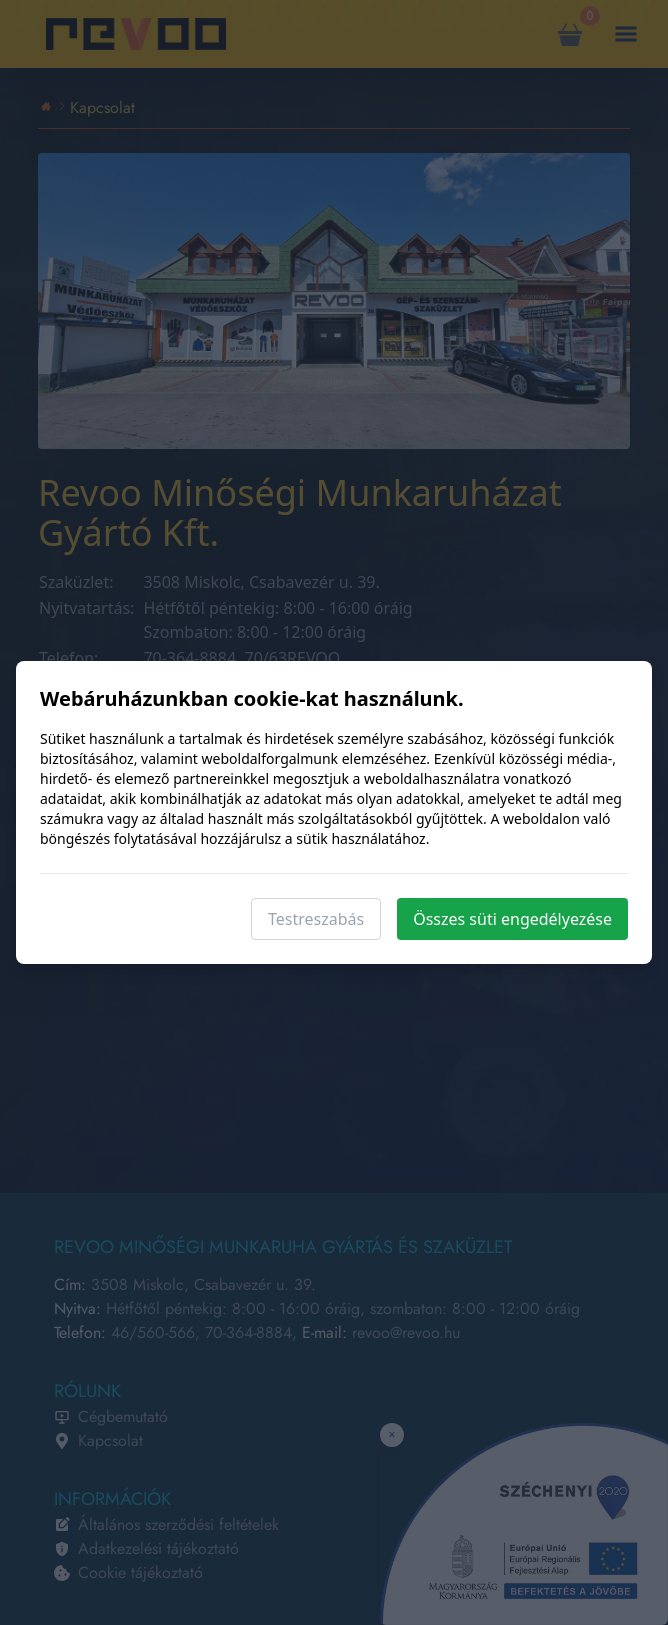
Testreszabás (316, 919)
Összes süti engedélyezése (512, 919)
